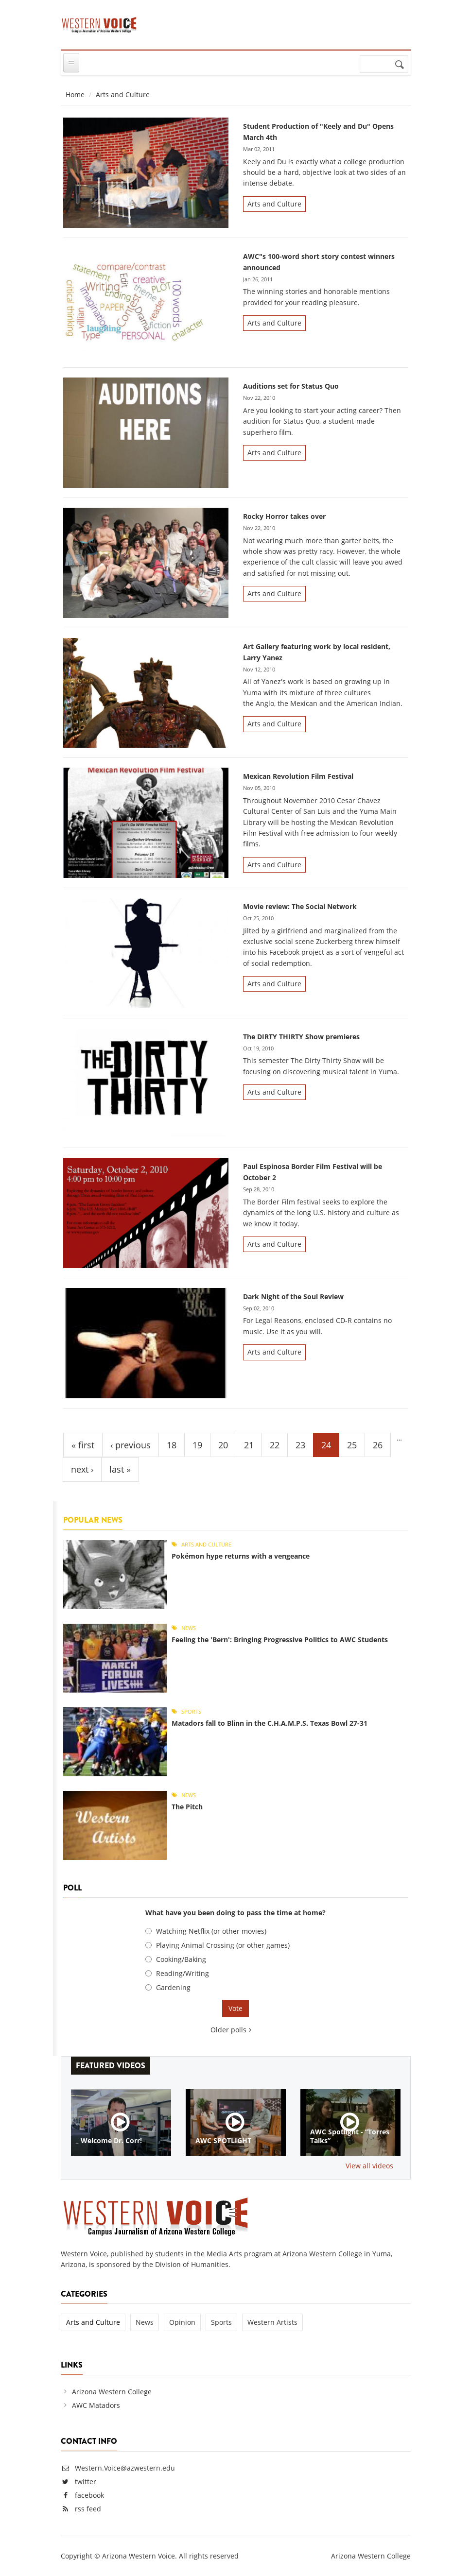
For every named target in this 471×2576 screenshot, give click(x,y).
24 (326, 1445)
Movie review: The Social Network (300, 906)
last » (120, 1469)
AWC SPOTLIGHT (223, 2140)
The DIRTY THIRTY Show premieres (301, 1036)
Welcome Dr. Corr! (111, 2140)
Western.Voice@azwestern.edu (118, 2468)
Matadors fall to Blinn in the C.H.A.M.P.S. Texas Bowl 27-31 (269, 1723)
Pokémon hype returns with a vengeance (241, 1556)
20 (223, 1445)
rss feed (88, 2508)
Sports (191, 1711)
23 (300, 1445)
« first (82, 1445)
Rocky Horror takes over (284, 516)
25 (352, 1445)
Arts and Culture (274, 203)
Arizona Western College (112, 2391)
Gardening (173, 1987)
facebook (89, 2495)
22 (274, 1445)
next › (82, 1469)
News (188, 1627)
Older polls (228, 2029)
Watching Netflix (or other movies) (211, 1931)
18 (171, 1445)
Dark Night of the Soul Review (293, 1296)
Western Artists (272, 2322)
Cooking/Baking (181, 1959)
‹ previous (130, 1445)
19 (197, 1445)
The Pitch (187, 1806)
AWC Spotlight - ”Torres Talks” (349, 2136)
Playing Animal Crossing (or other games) (223, 1945)
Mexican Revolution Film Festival (298, 776)
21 (249, 1445)
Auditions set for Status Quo (291, 386)
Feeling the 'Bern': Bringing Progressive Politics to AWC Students (280, 1639)
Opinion (182, 2322)
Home (75, 94)
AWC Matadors (96, 2405)
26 (378, 1445)
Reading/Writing (182, 1973)
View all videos (369, 2165)
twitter (85, 2481)
